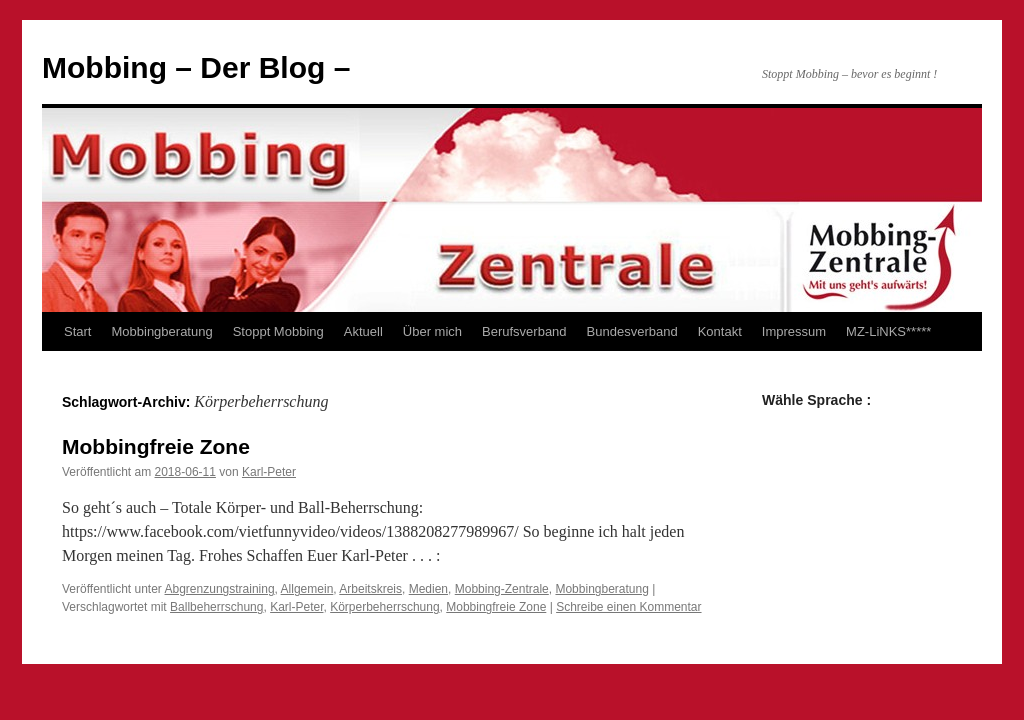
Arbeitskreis (370, 589)
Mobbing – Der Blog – (196, 67)
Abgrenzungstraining (220, 589)
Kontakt (720, 331)
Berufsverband (524, 331)
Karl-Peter (269, 472)
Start (77, 331)
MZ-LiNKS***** (888, 331)
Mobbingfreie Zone (156, 446)
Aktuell (363, 331)
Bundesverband (632, 331)
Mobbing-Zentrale (502, 589)
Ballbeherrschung (216, 607)
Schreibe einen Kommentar (628, 607)
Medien (428, 589)
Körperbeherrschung (384, 607)
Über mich (432, 331)
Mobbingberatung (161, 331)
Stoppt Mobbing (278, 331)
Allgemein (307, 589)
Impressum (794, 331)
